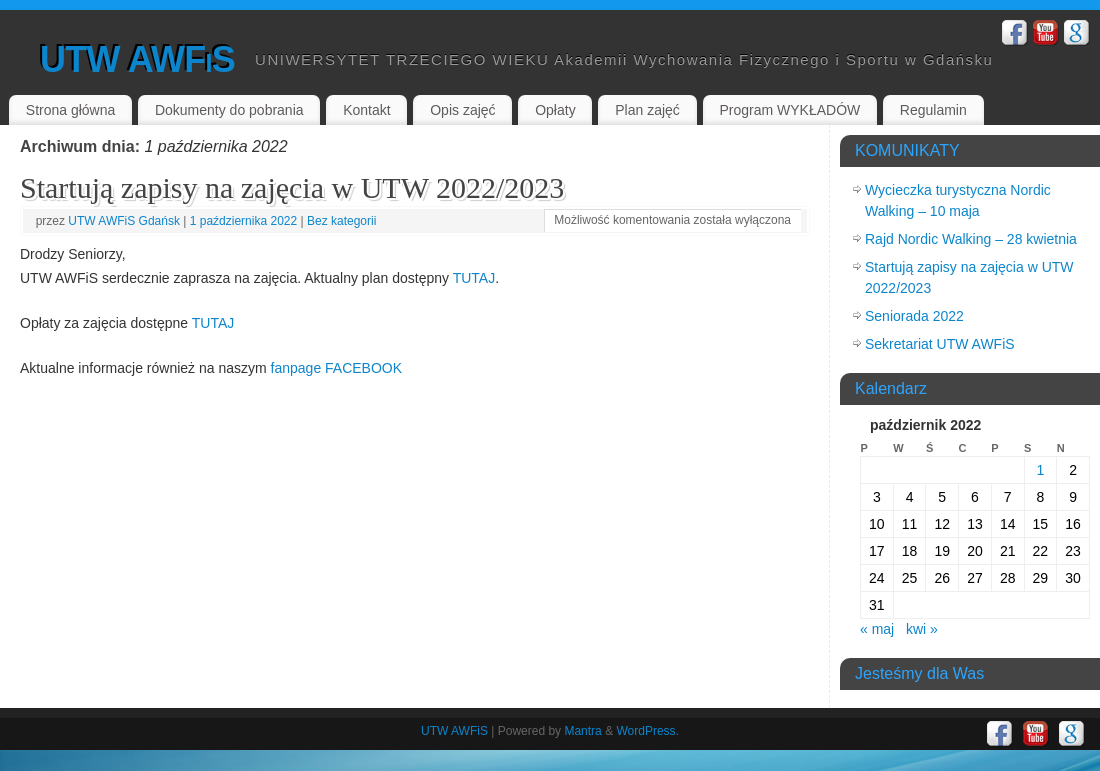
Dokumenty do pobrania (229, 110)
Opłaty (555, 110)
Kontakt (366, 110)
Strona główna (71, 110)
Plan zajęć (647, 110)
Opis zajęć (462, 110)
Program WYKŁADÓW (789, 110)
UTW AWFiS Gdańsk (124, 221)
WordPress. (647, 731)
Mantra (582, 731)
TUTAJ (474, 278)
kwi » (922, 629)
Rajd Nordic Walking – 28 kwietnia (971, 239)
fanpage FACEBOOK (337, 368)
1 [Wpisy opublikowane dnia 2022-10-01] (1040, 470)
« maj (877, 629)
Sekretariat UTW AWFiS (940, 344)
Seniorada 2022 (914, 316)
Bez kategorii (341, 221)
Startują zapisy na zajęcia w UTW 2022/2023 (292, 187)
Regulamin (933, 110)
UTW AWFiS (137, 59)
